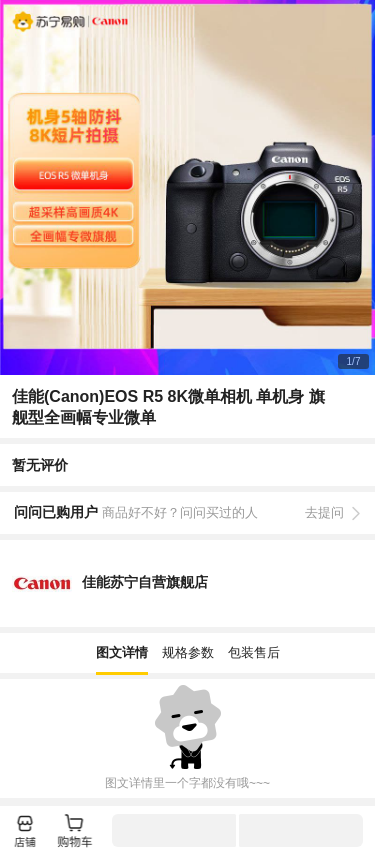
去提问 (324, 512)
